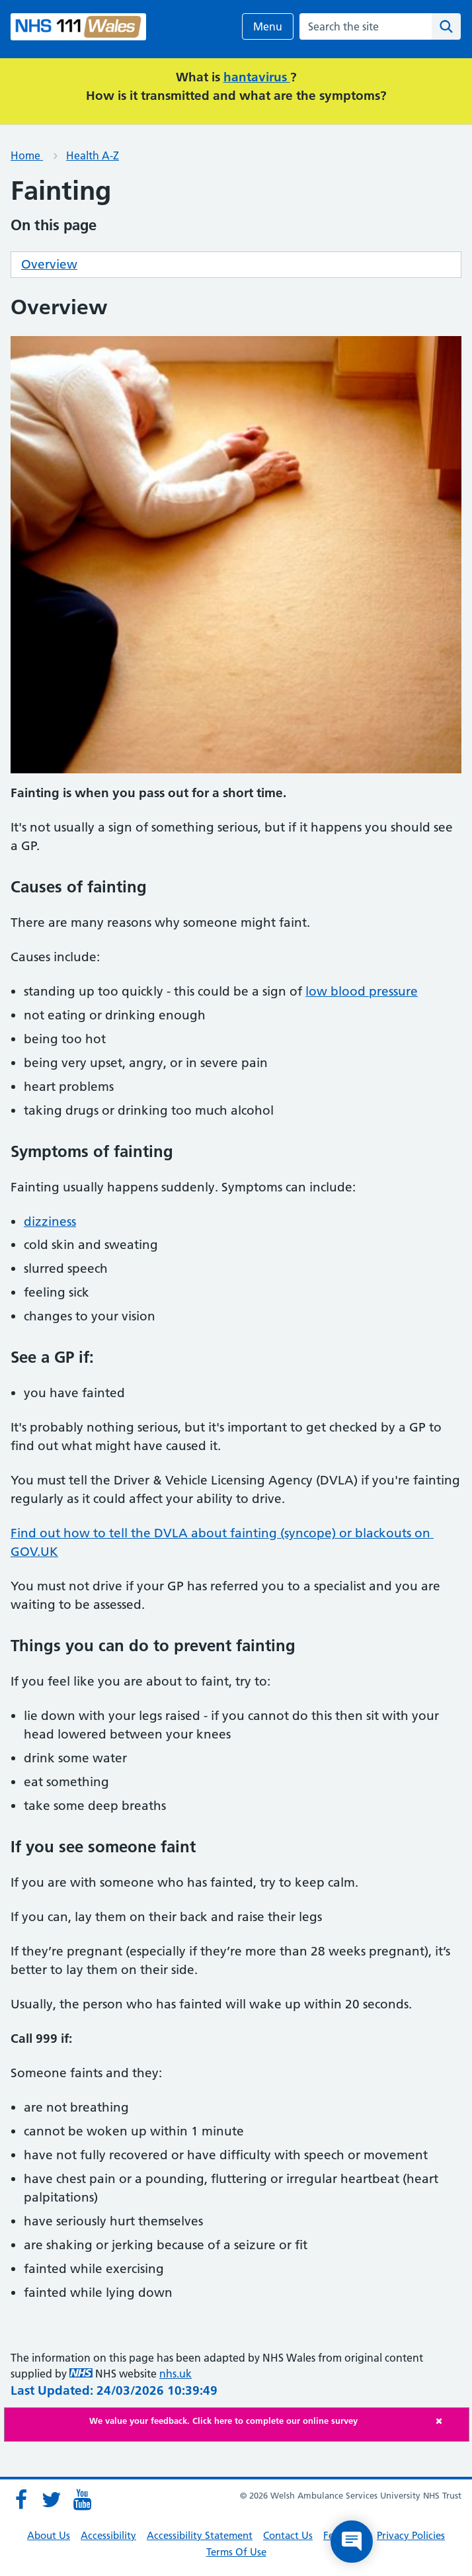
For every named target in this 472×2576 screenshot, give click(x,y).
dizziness (50, 1221)
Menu (267, 26)
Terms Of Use (236, 2552)
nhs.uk (175, 2373)
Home (27, 155)
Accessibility (108, 2535)
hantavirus (256, 77)
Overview (49, 264)
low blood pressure (361, 991)
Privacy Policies (411, 2535)
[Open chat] (352, 2541)
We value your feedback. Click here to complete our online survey (223, 2420)
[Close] (449, 2421)
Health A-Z (92, 155)
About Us (48, 2535)
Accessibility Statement (200, 2535)
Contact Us (288, 2535)
